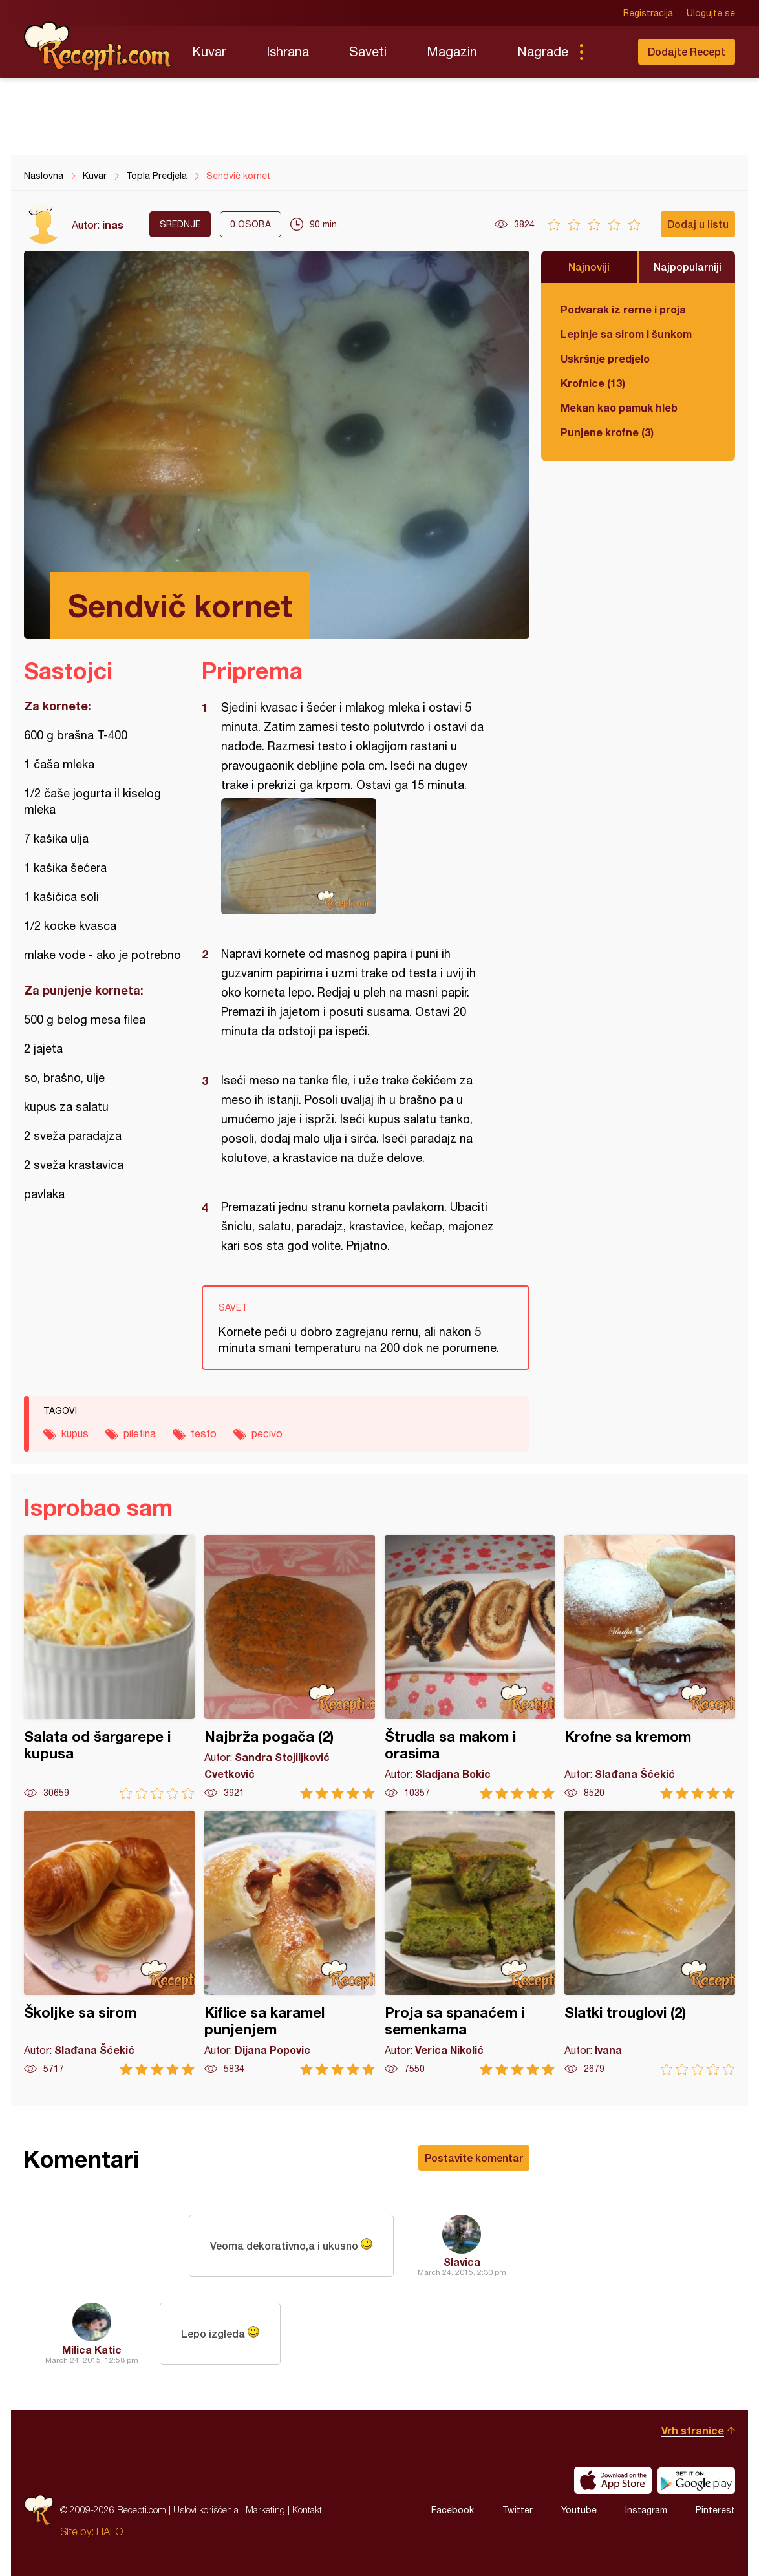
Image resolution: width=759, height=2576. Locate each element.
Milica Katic (92, 2349)
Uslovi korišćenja (206, 2509)
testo (204, 1433)
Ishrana (287, 51)
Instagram (646, 2510)
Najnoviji (589, 266)
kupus (75, 1433)
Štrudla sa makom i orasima (470, 1667)
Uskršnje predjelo (605, 358)
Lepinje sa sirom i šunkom (626, 334)
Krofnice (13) (593, 383)
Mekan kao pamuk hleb (619, 407)
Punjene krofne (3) (607, 432)
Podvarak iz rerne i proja (623, 309)
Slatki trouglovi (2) (649, 1943)
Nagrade (542, 51)
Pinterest (715, 2510)
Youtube (579, 2510)
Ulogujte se (711, 13)
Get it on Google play (696, 2480)
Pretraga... (607, 52)
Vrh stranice (692, 2430)
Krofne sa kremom (649, 1667)
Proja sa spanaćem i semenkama (470, 1943)
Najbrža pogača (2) (289, 1667)
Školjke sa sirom (109, 1943)
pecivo (267, 1433)
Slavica (462, 2261)
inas (112, 224)
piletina (139, 1433)
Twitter (517, 2510)
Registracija (648, 13)
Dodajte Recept (686, 51)
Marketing (265, 2509)
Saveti (368, 51)
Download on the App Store (613, 2480)
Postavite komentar (474, 2157)
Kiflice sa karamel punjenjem (289, 1943)
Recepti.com (98, 46)
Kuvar (209, 51)
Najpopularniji (688, 266)
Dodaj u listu (698, 224)
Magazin (452, 51)
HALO (109, 2531)
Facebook (452, 2510)
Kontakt (307, 2509)
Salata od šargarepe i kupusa (109, 1667)
